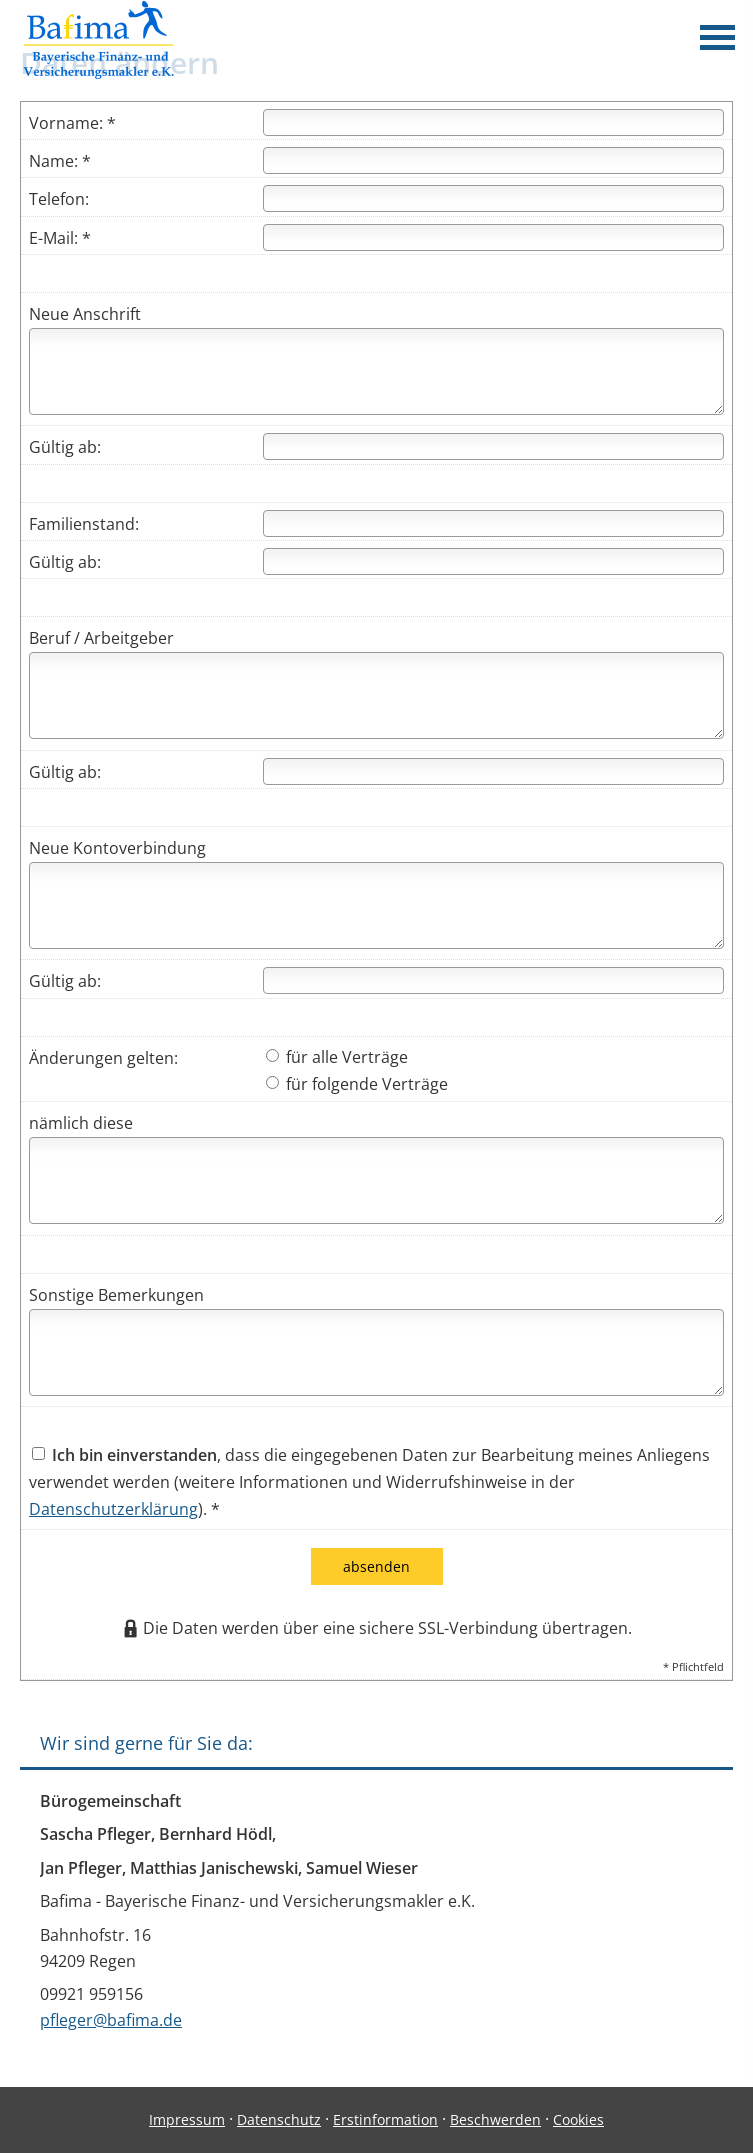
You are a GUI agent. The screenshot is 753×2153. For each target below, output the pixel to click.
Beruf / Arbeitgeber (101, 638)
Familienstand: (84, 524)
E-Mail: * (60, 238)
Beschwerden (495, 2119)
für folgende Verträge (357, 1084)
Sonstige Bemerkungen (116, 1295)
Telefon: (59, 199)
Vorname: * (72, 123)
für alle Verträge (337, 1057)
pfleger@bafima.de (111, 2020)
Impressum (187, 2119)
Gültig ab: (65, 447)
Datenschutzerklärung (113, 1509)
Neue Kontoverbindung (117, 848)
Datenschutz (279, 2119)
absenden (376, 1566)
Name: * (60, 161)
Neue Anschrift (85, 314)
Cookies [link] (578, 2119)
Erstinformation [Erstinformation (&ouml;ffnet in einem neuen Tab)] (385, 2119)
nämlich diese (81, 1123)
